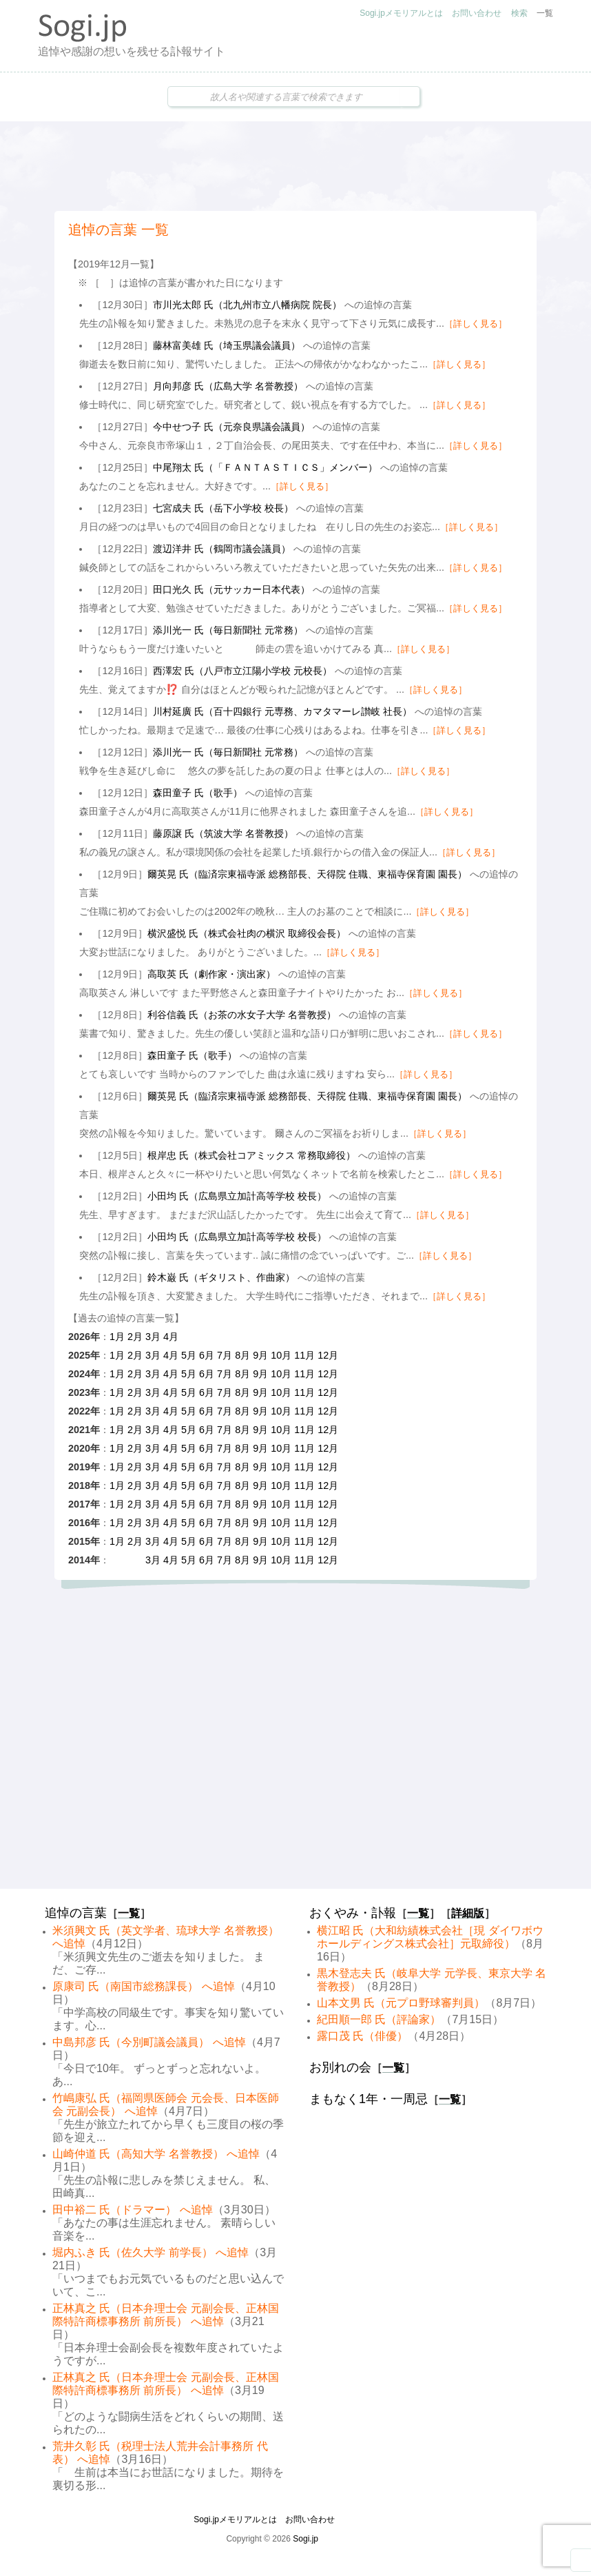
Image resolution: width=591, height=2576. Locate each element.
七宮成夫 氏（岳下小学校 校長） (223, 508)
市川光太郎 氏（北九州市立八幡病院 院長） (247, 304)
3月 (152, 1336)
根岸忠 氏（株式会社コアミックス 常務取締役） (251, 1155)
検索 (519, 13)
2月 (135, 1336)
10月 (281, 1355)
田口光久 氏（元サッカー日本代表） (231, 589)
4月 (170, 1336)
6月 (206, 1355)
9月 (260, 1355)
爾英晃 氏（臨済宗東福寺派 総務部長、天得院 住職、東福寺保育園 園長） (307, 874)
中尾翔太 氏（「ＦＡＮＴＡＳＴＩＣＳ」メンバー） (265, 467)
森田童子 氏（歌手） (197, 792)
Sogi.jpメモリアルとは (401, 13)
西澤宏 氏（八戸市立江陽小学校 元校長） (242, 670)
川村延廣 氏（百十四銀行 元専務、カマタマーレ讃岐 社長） (282, 711)
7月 (224, 1355)
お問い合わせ (476, 13)
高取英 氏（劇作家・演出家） (211, 974)
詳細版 (467, 1913)
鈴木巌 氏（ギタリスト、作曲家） (221, 1277)
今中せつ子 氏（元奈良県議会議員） (231, 426)
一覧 (545, 13)
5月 (188, 1355)
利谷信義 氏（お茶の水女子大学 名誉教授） (241, 1014)
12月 (328, 1355)
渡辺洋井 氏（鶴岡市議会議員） (222, 548)
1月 (117, 1336)
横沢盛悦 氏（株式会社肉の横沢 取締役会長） (246, 933)
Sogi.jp (305, 2539)
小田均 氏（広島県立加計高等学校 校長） (236, 1195)
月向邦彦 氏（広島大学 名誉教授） (228, 386)
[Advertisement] (295, 166)
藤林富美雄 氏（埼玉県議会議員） (226, 345)
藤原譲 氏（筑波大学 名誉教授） (223, 833)
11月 (304, 1355)
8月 (242, 1355)
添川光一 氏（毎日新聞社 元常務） (228, 630)
